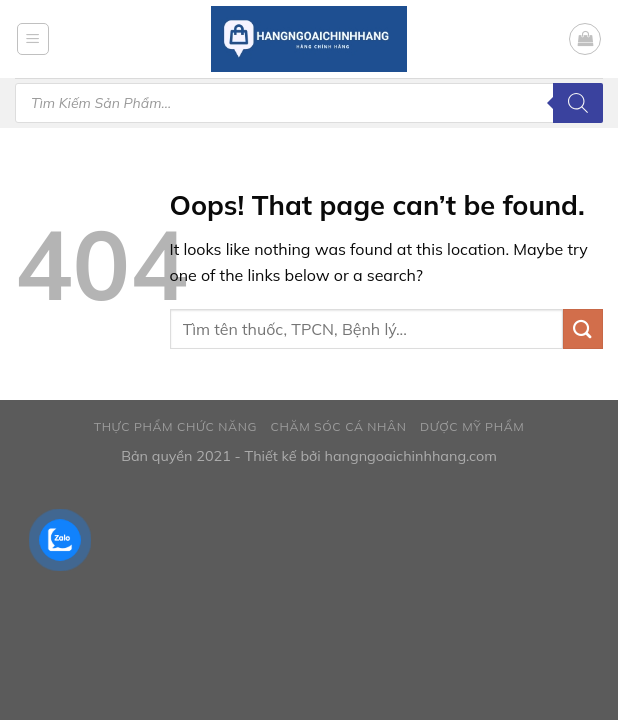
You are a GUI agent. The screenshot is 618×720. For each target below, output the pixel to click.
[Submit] (583, 328)
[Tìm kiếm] (578, 103)
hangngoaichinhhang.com (410, 456)
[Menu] (33, 39)
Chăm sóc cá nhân (339, 426)
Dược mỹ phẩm (472, 426)
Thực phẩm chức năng (175, 426)
